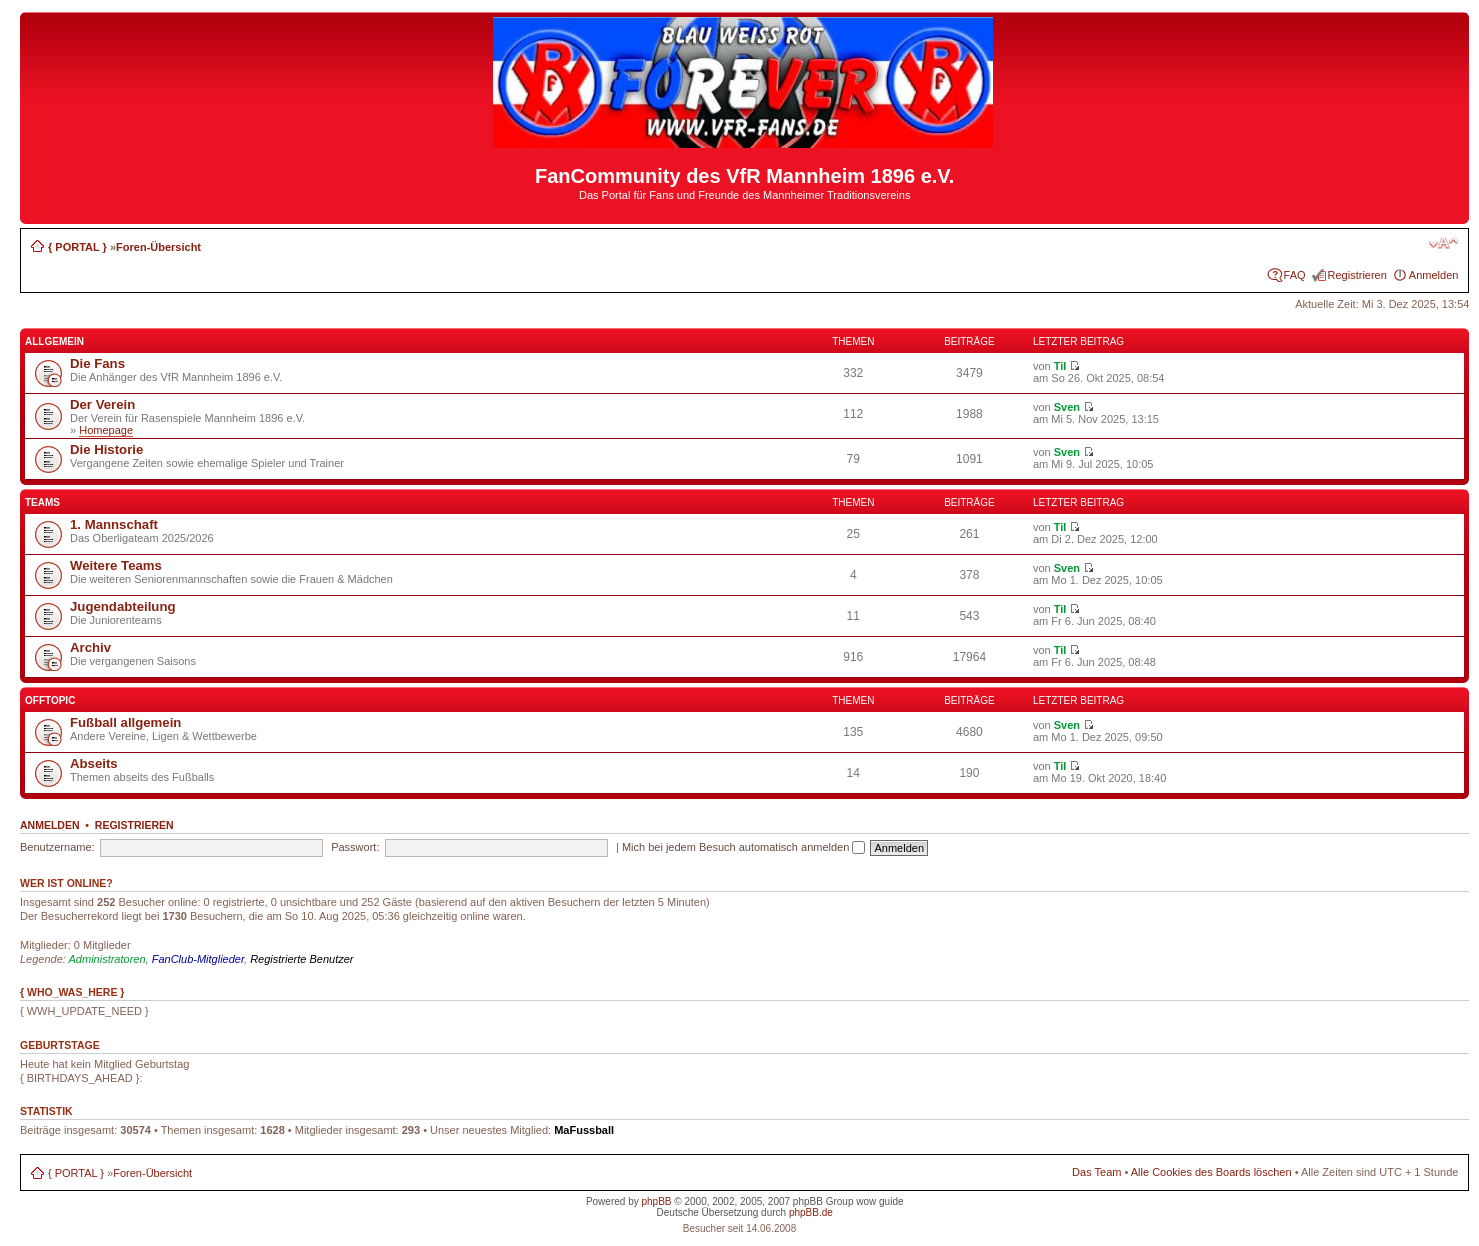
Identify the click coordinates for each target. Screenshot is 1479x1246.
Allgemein (54, 341)
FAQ (1295, 275)
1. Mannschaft (114, 524)
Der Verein (102, 404)
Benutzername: (57, 847)
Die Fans (97, 363)
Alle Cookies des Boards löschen (1211, 1172)
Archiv (90, 647)
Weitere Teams (116, 565)
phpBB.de (811, 1212)
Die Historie (106, 449)
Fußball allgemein (125, 722)
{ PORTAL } (77, 247)
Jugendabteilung (123, 606)
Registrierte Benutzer (301, 959)
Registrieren (1357, 275)
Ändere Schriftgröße (1443, 243)
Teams (42, 502)
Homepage (106, 430)
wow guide (879, 1201)
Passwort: (355, 847)
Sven (1067, 407)
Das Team (1096, 1172)
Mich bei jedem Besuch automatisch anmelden (744, 847)
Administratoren (107, 959)
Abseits (94, 763)
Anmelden (1434, 275)
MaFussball (584, 1130)
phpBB (656, 1201)
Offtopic (50, 700)
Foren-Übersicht (158, 247)
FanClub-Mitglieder (198, 959)
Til (1060, 366)
